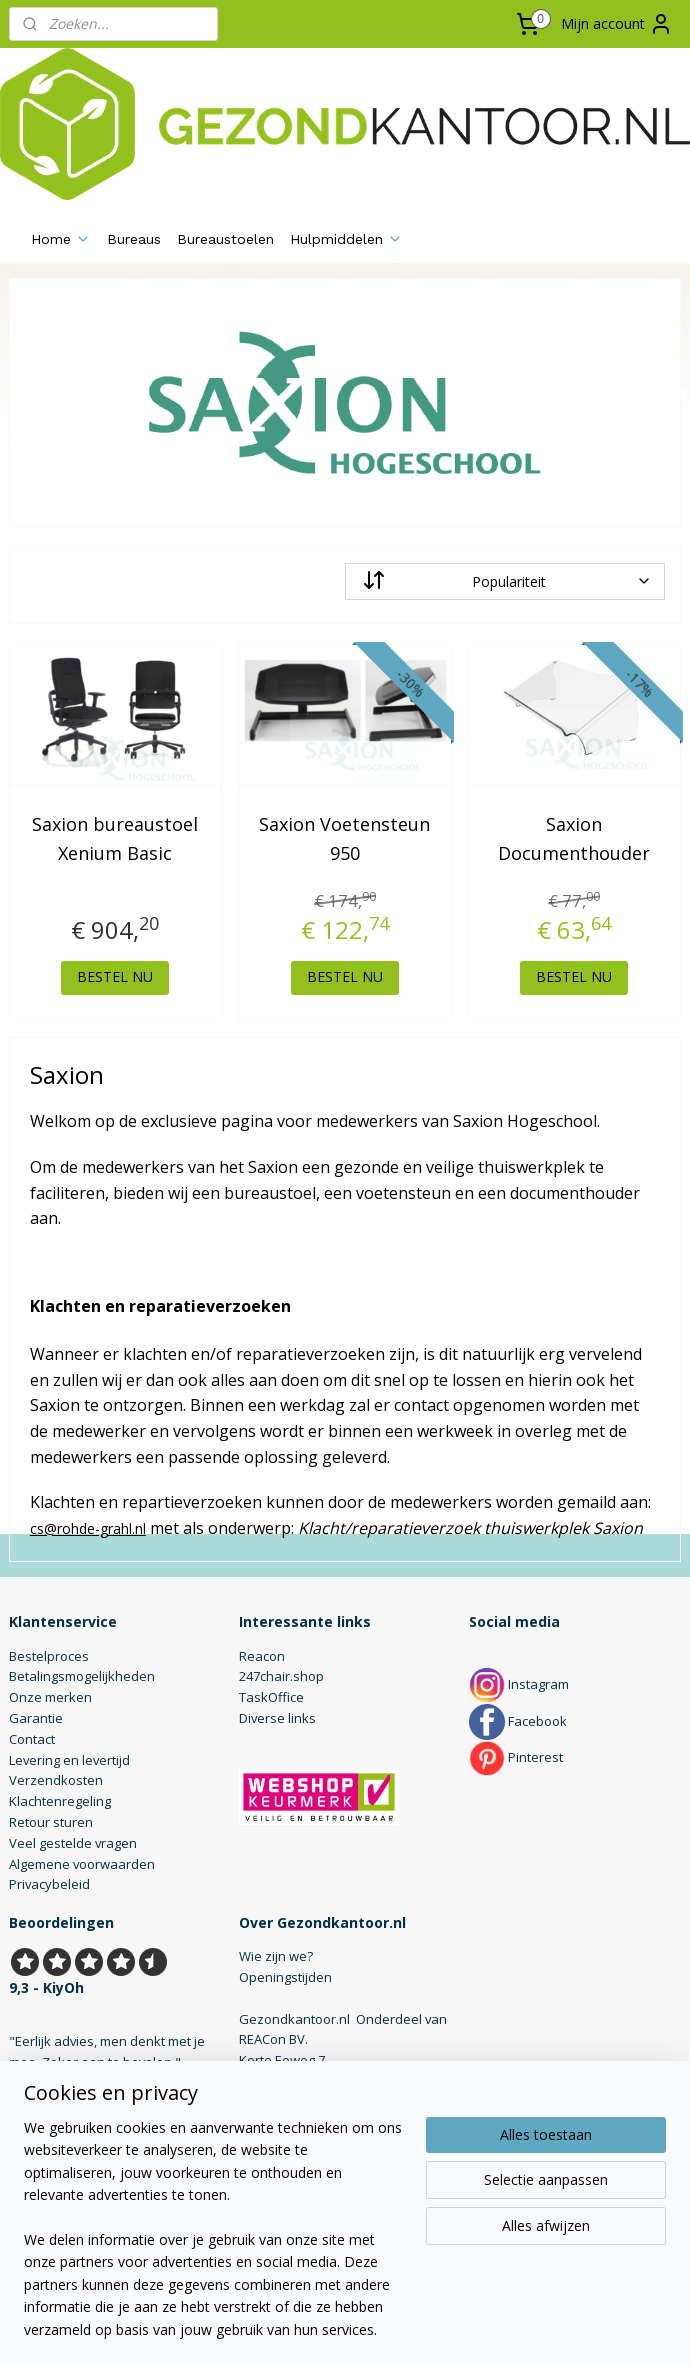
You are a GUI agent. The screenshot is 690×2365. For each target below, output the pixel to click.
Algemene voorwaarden (82, 1864)
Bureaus (134, 239)
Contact (32, 1739)
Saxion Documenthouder (574, 838)
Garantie (36, 1718)
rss (323, 2328)
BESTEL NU (115, 976)
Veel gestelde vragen (73, 1843)
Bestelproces (49, 1656)
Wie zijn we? (276, 1956)
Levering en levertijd (69, 1760)
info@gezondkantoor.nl (311, 2123)
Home (61, 239)
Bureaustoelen (225, 239)
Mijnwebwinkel (574, 2328)
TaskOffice (271, 1697)
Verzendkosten (56, 1780)
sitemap (281, 2328)
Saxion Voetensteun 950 (344, 838)
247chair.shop (281, 1676)
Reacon (262, 1656)
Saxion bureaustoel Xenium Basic (115, 838)
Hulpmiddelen (346, 239)
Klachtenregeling (60, 1801)
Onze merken (50, 1697)
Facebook (518, 1721)
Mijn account (617, 24)
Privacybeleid (49, 1884)
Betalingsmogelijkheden (82, 1676)
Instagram (519, 1684)
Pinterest (516, 1757)
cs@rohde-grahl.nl (88, 1527)
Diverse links (277, 1718)
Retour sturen (51, 1822)
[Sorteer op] (505, 581)
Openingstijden (285, 1977)
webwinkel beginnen (400, 2328)
